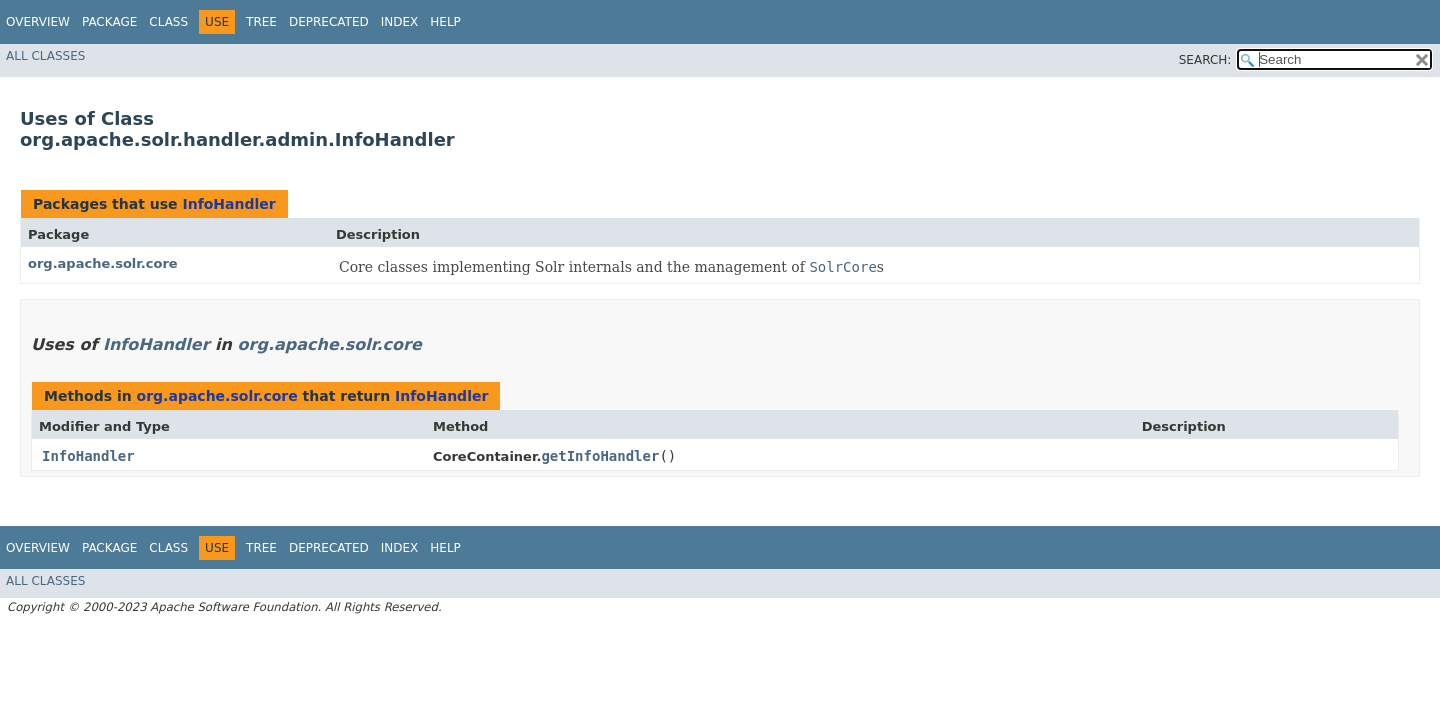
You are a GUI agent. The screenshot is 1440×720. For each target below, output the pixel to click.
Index (400, 22)
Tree (261, 22)
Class (168, 22)
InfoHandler (228, 204)
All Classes (45, 56)
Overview (38, 22)
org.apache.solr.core (103, 263)
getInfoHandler (600, 456)
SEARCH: (1205, 60)
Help (445, 22)
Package (109, 22)
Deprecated (329, 22)
